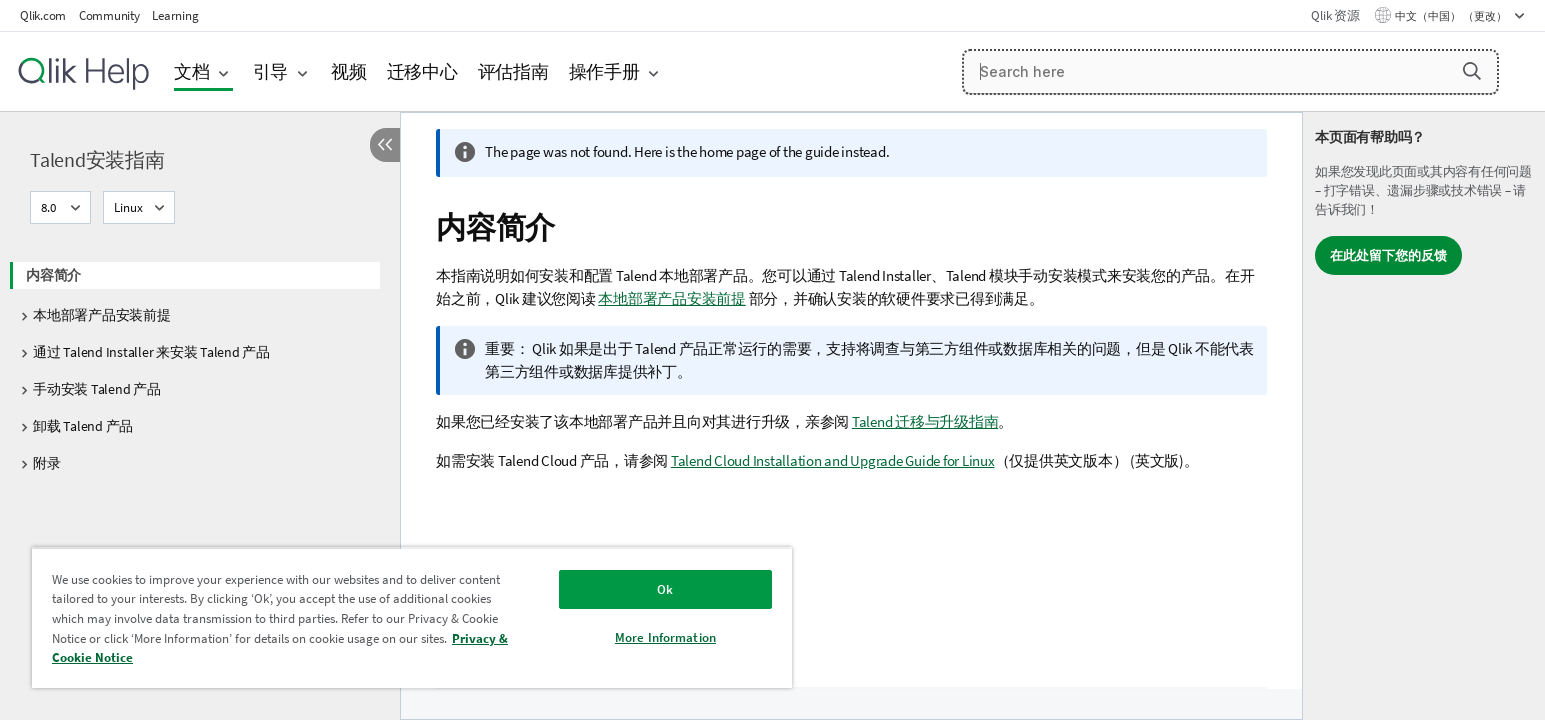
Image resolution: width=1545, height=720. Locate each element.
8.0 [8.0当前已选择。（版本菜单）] (50, 207)
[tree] (200, 363)
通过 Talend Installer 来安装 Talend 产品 (151, 352)
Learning (175, 15)
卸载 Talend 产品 (83, 426)
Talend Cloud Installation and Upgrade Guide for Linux (833, 460)
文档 (192, 71)
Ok (665, 589)
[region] (412, 617)
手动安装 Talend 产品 (97, 389)
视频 (349, 71)
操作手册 (604, 71)
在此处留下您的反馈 (1388, 255)
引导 (271, 71)
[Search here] (1230, 72)
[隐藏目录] (385, 145)
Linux (128, 207)
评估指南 (513, 71)
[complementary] (1424, 416)
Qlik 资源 (1335, 15)
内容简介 (53, 275)
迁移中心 (422, 71)
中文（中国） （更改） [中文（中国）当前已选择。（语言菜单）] (1452, 16)
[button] (1472, 71)
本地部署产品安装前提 (102, 315)
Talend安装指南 (97, 159)
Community (109, 15)
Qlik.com (43, 15)
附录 (47, 463)
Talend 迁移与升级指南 (925, 421)
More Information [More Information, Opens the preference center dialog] (665, 637)
